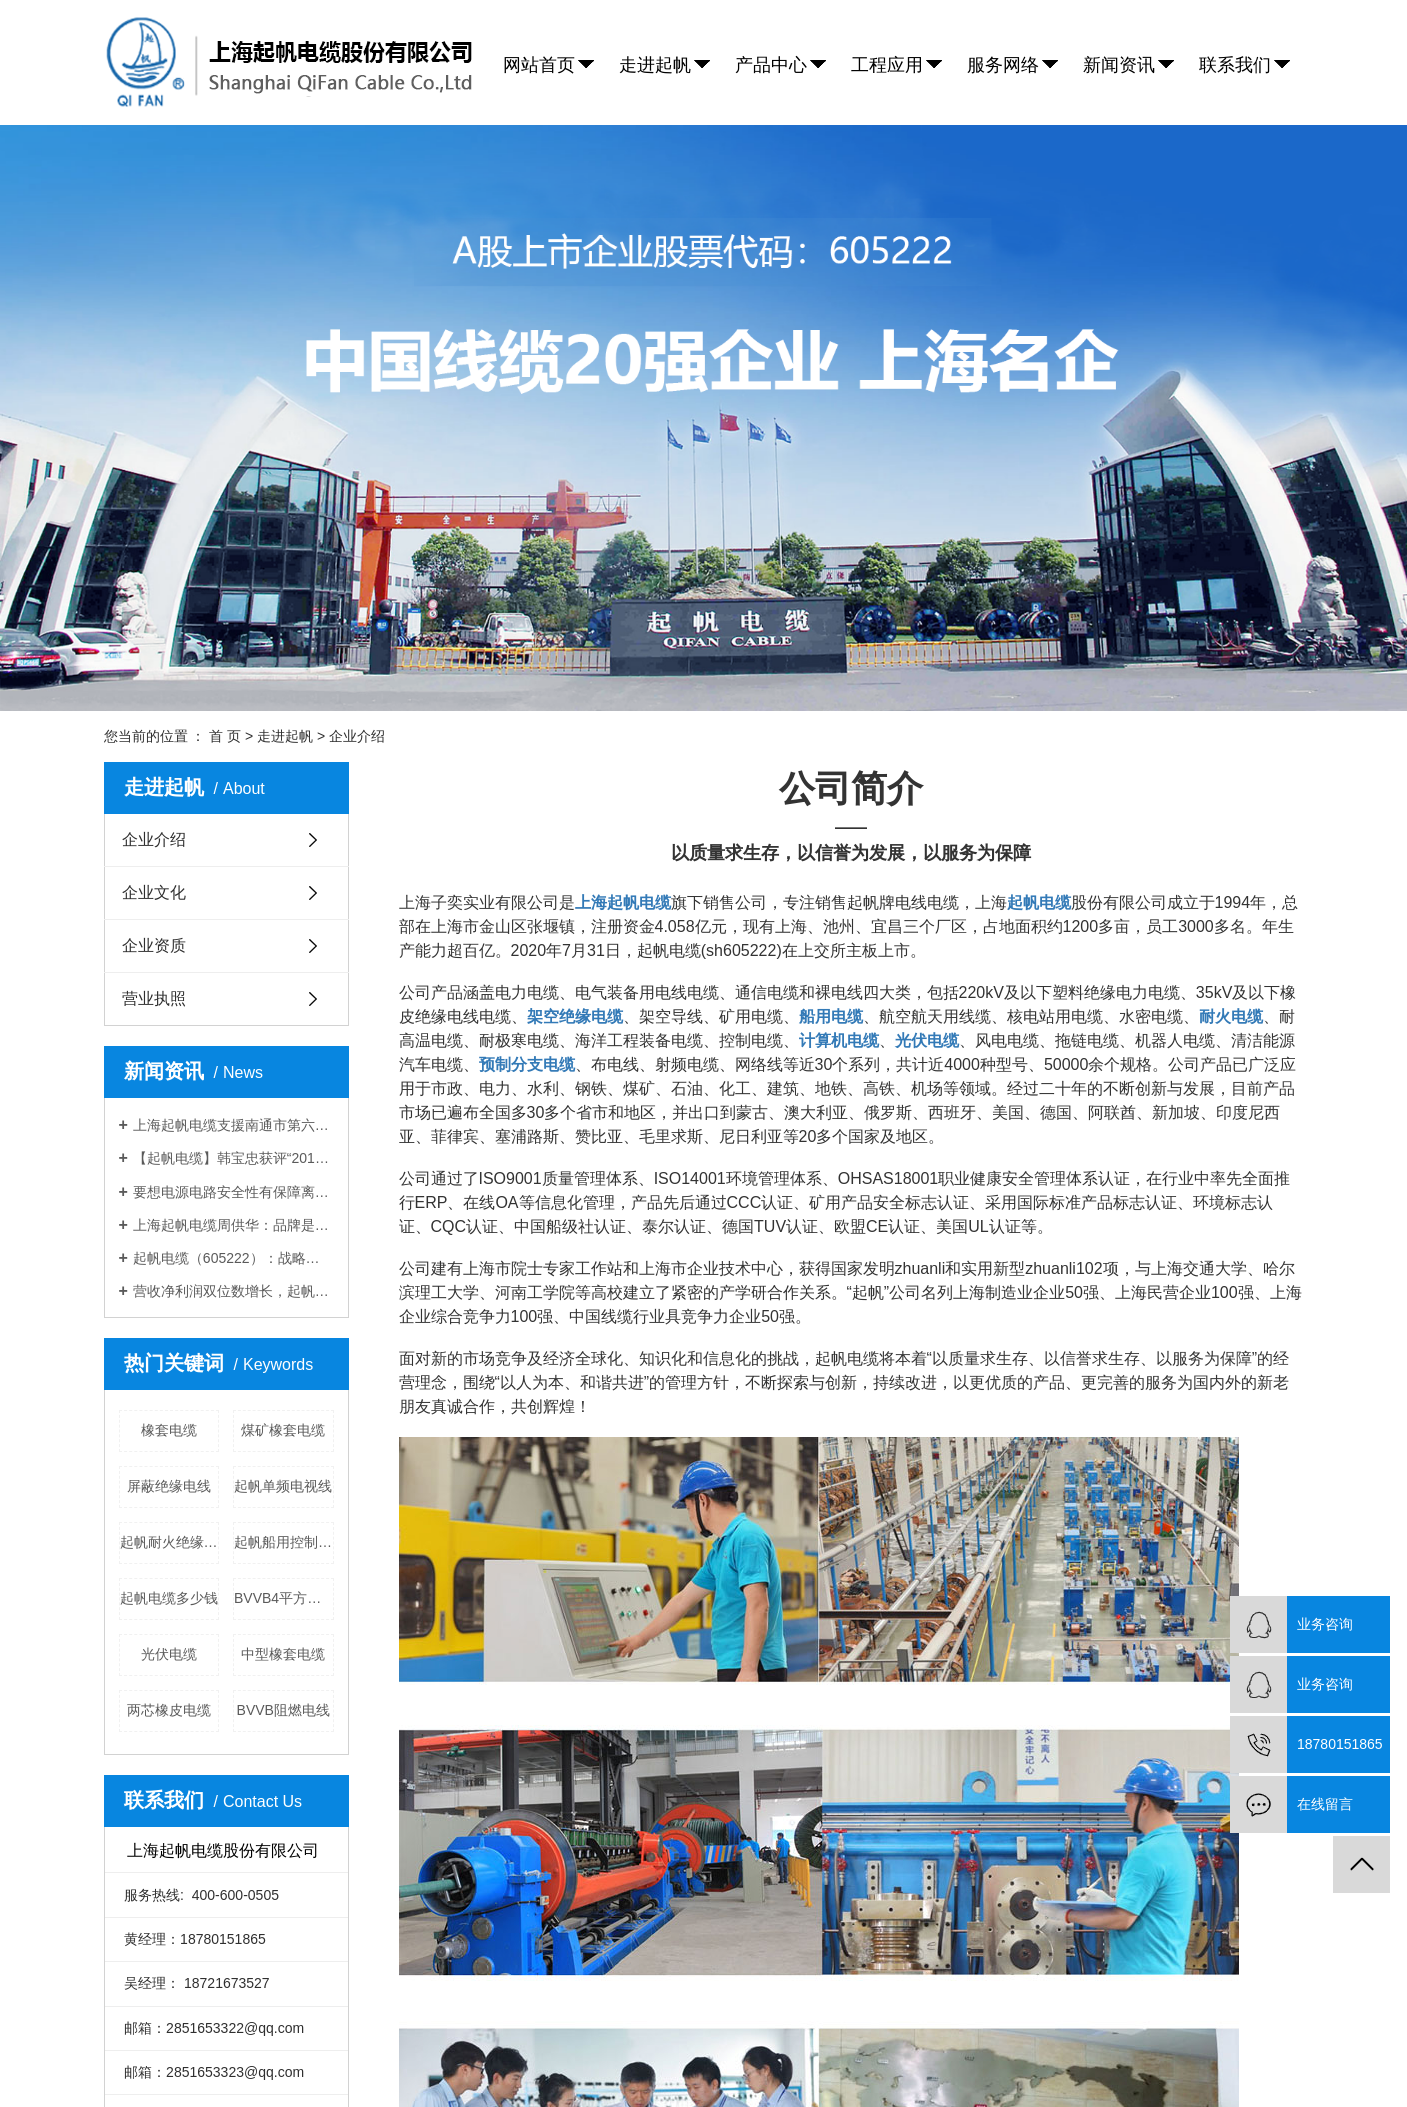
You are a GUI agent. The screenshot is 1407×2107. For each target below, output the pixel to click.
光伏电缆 (169, 1654)
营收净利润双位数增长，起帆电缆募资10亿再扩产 (233, 1291)
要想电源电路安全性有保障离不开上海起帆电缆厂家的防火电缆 (233, 1192)
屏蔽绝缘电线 (169, 1486)
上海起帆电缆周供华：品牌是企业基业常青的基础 (233, 1225)
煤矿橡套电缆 (283, 1430)
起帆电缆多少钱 (169, 1598)
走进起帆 (655, 65)
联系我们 (1235, 65)
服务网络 (1003, 65)
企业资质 (154, 945)
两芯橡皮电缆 (169, 1710)
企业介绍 (154, 839)
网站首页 (539, 65)
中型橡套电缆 (283, 1654)
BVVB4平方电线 (284, 1598)
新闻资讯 (1119, 65)
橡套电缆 (169, 1430)
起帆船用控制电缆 (284, 1542)
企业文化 (154, 892)
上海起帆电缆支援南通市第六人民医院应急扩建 (233, 1125)
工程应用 (887, 65)
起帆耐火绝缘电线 (170, 1542)
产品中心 (771, 65)
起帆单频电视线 (283, 1486)
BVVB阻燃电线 (283, 1710)
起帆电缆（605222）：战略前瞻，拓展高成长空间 (233, 1258)
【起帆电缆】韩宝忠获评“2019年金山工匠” (233, 1158)
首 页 (225, 736)
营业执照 (154, 998)
